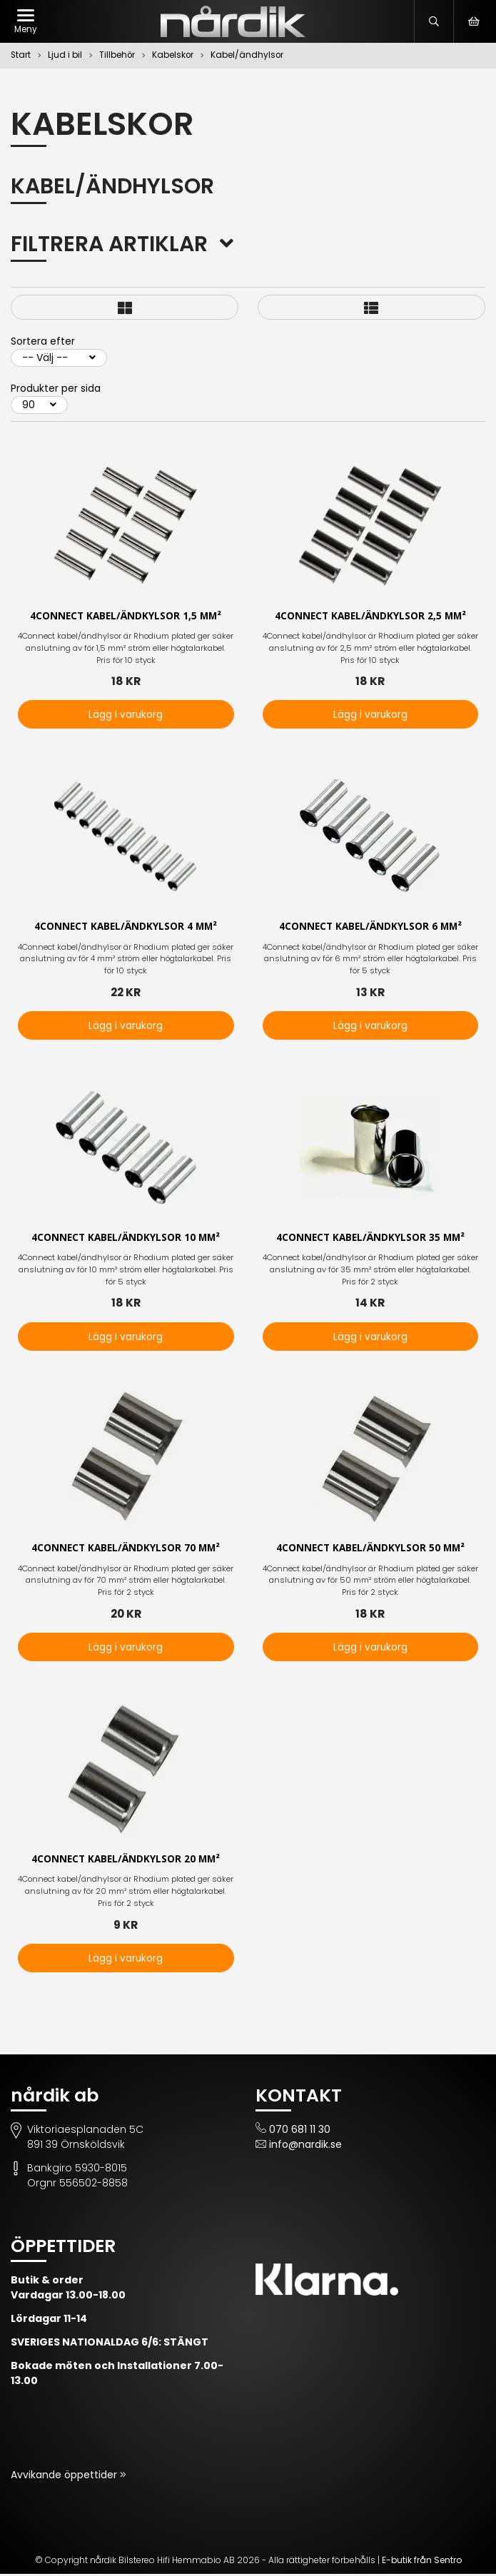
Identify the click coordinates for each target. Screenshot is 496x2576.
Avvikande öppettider (65, 2477)
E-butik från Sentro (422, 2562)
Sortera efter (43, 341)
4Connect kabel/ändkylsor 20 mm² (125, 1861)
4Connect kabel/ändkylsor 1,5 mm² (125, 616)
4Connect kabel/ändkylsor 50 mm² (370, 1549)
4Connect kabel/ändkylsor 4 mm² (125, 927)
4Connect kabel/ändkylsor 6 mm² (370, 927)
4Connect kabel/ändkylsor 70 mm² (125, 1549)
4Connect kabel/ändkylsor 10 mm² (125, 1238)
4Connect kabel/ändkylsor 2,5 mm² (370, 616)
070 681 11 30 (299, 2131)
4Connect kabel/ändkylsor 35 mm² (370, 1238)
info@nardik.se (305, 2146)
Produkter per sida (56, 388)
